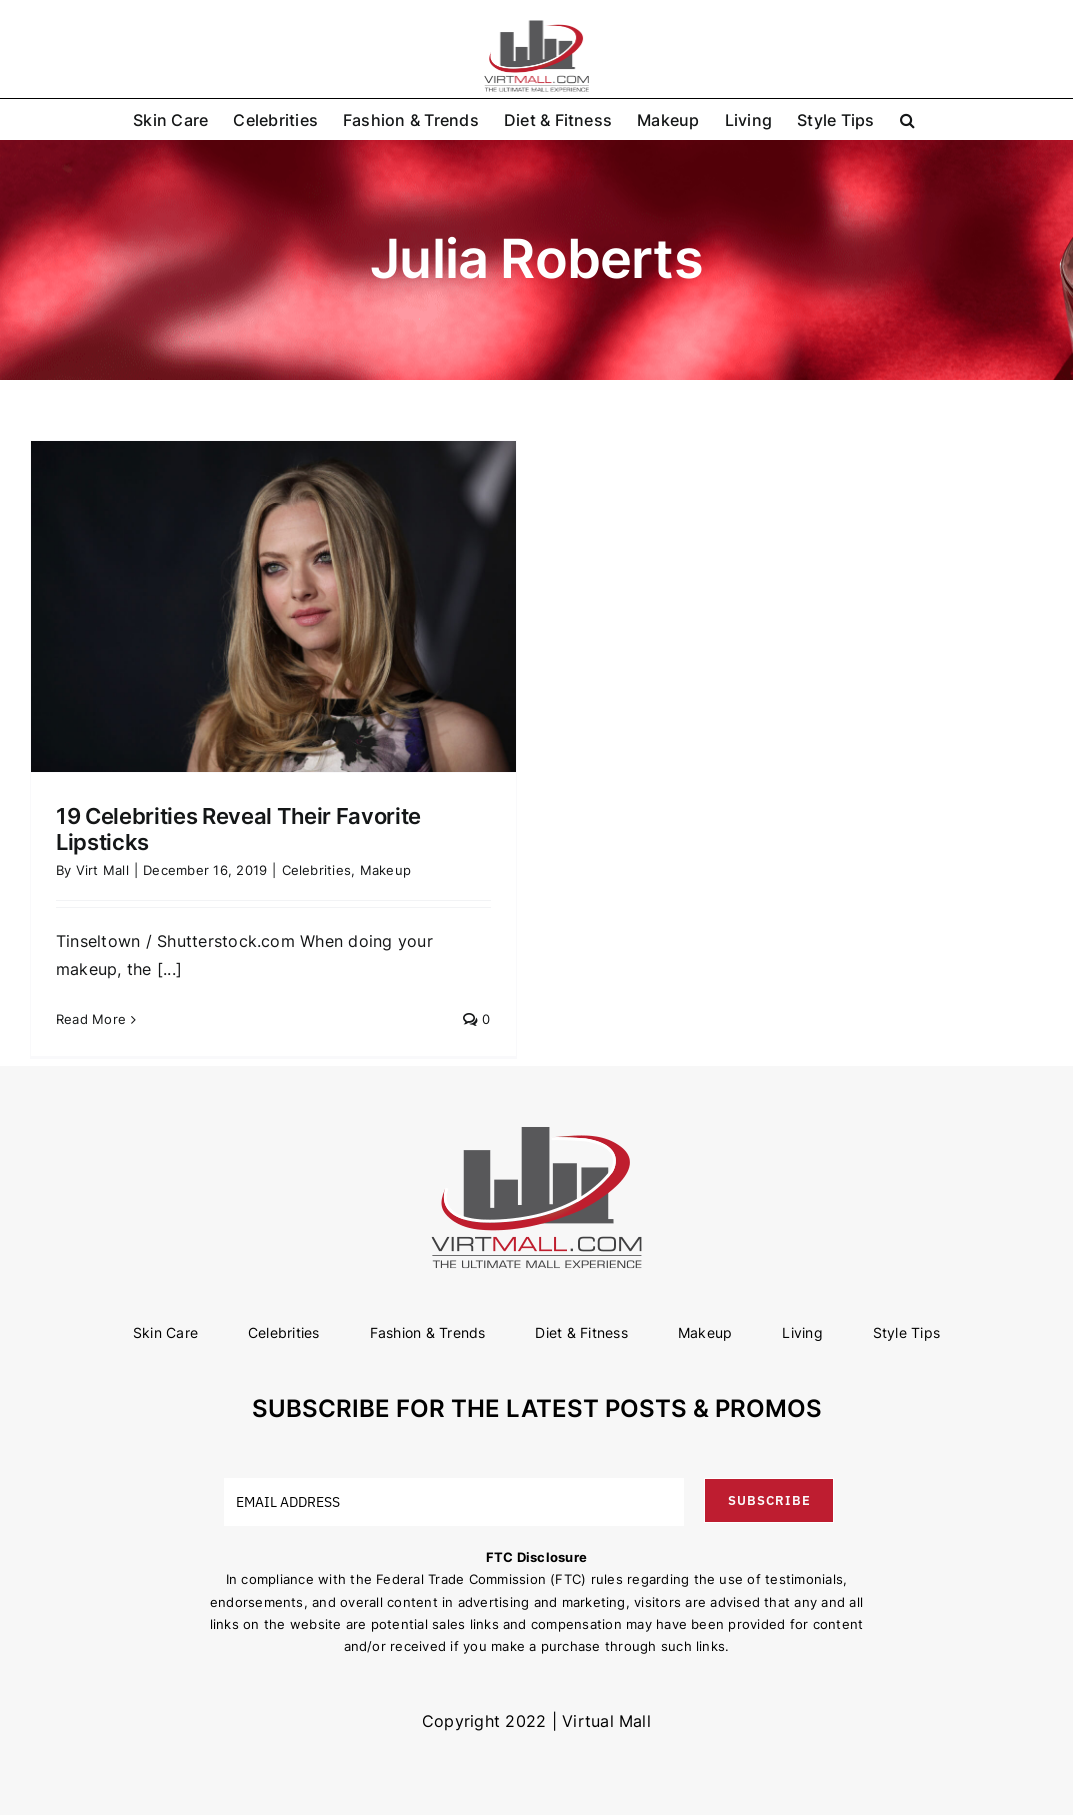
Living (802, 1332)
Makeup (385, 870)
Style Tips (906, 1332)
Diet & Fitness (581, 1332)
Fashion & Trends (428, 1332)
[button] (907, 119)
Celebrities (317, 870)
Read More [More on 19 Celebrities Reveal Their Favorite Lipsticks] (91, 1019)
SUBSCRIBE (769, 1500)
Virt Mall (102, 870)
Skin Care (165, 1332)
